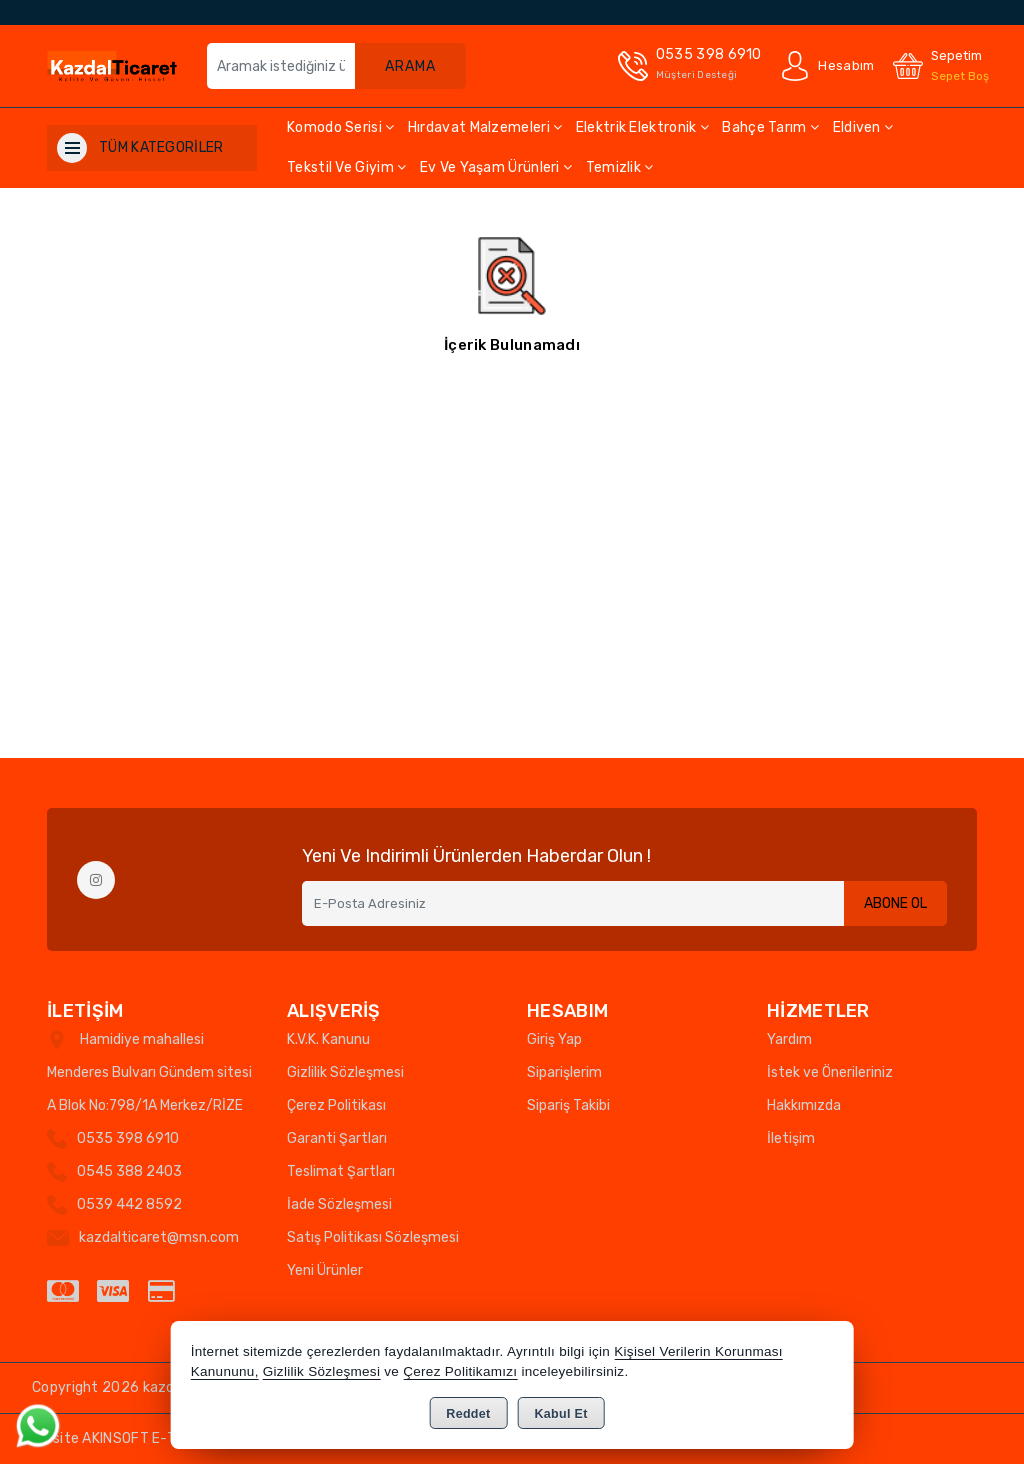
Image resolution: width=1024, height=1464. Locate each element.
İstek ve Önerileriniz (830, 1072)
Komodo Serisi (341, 127)
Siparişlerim (564, 1072)
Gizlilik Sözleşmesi (345, 1072)
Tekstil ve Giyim (346, 167)
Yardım (789, 1039)
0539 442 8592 (129, 1204)
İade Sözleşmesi (339, 1204)
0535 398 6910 (128, 1138)
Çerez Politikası (336, 1105)
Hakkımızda (804, 1105)
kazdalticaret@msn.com (159, 1237)
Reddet (468, 1414)
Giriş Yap (554, 1039)
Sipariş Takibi (568, 1105)
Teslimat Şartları (341, 1171)
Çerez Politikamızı (460, 1371)
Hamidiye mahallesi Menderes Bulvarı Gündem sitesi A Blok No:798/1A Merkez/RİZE (149, 1072)
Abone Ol (895, 903)
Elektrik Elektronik (642, 127)
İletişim (791, 1138)
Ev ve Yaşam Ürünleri (496, 167)
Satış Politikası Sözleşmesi (373, 1237)
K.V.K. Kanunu (328, 1039)
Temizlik (620, 167)
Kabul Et (561, 1414)
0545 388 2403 (129, 1171)
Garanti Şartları (337, 1138)
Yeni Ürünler (325, 1270)
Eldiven (863, 127)
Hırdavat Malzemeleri (485, 127)
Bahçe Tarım (770, 127)
